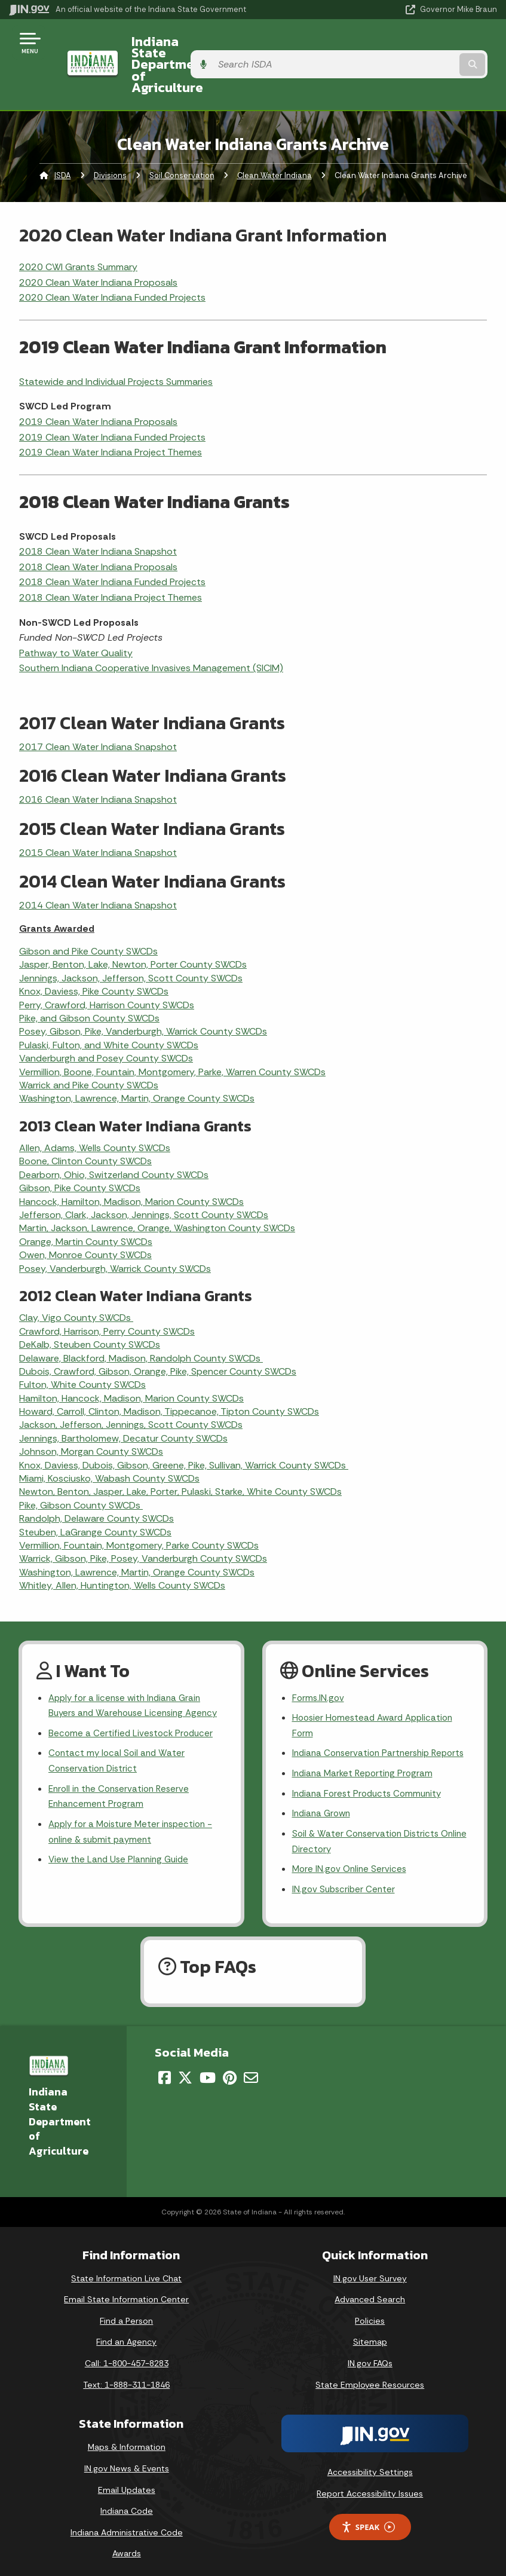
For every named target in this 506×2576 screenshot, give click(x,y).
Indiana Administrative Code (126, 2524)
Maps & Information (126, 2439)
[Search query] (425, 47)
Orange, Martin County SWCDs (85, 1207)
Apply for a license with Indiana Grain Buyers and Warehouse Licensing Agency (137, 1672)
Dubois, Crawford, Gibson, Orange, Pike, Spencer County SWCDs (157, 1336)
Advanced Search (370, 2291)
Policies (370, 2313)
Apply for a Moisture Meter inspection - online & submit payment (134, 1805)
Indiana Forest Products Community (370, 1781)
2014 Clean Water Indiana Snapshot (98, 871)
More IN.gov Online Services (351, 1860)
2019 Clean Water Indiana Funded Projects (112, 402)
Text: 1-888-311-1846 (126, 2376)
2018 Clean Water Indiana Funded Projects (112, 547)
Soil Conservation (181, 141)
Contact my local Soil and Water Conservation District (118, 1731)
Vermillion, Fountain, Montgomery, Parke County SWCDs (139, 1510)
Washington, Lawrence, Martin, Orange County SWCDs (136, 1064)
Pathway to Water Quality (76, 618)
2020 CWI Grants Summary (78, 232)
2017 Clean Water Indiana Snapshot (98, 712)
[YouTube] (208, 2070)
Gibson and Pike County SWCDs (88, 916)
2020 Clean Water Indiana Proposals (98, 247)
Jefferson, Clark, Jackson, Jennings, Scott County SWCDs (143, 1180)
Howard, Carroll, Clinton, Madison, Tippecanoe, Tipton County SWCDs (169, 1377)
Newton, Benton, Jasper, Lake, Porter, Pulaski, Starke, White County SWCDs (180, 1457)
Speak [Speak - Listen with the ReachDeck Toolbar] (368, 2519)
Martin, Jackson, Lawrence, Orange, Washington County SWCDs (157, 1194)
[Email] (251, 2070)
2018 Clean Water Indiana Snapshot (98, 517)
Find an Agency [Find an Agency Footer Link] (126, 2334)
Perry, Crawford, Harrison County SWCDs (106, 970)
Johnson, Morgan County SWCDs (91, 1417)
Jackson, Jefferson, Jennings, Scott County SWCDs (131, 1390)
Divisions (110, 141)
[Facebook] (164, 2070)
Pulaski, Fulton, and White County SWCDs (108, 1010)
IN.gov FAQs (370, 2355)
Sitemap (370, 2334)
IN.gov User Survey (370, 2270)
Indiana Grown (323, 1801)
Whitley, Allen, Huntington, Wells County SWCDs (122, 1551)
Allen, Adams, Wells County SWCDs (94, 1114)
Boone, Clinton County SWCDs (85, 1127)
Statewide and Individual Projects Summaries (116, 347)
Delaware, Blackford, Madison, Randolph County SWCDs (141, 1323)
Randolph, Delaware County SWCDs (96, 1484)
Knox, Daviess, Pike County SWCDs (93, 957)
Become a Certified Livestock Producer (132, 1701)
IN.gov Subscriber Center (345, 1881)
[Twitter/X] (185, 2070)
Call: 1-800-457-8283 (126, 2355)
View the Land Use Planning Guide (121, 1834)
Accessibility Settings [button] (370, 2464)
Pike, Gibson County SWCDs (81, 1470)
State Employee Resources (369, 2376)
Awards (126, 2545)
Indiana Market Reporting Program (365, 1760)
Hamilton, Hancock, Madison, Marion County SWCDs (131, 1363)
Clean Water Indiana (274, 141)
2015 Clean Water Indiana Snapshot (98, 818)
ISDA (62, 141)
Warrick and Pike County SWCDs (88, 1050)
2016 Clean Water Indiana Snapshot (98, 765)
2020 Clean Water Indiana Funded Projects (112, 263)
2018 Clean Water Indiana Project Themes (110, 563)
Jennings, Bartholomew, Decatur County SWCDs (123, 1403)
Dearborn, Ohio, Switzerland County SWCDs (113, 1140)
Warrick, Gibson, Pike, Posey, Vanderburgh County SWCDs (143, 1524)
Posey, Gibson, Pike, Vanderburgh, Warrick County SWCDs (143, 997)
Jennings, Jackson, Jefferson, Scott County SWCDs (131, 943)
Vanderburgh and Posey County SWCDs (106, 1024)
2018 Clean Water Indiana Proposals (98, 532)
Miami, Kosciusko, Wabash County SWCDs (109, 1443)
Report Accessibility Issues (370, 2485)
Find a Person (126, 2313)
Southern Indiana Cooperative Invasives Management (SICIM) (151, 634)
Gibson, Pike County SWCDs (79, 1154)
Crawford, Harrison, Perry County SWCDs (107, 1296)
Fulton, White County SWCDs (82, 1350)
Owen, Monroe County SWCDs (85, 1220)
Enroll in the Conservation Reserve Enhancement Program (122, 1768)
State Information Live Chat (126, 2270)
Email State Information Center (126, 2291)
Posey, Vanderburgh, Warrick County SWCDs (115, 1234)
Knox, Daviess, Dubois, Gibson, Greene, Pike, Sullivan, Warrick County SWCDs (183, 1430)
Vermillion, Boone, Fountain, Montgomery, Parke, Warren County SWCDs (172, 1037)
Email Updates (126, 2481)
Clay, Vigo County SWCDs (76, 1283)
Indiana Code (126, 2503)
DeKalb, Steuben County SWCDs (89, 1310)
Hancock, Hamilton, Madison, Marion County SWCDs (131, 1167)
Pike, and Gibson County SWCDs (89, 983)
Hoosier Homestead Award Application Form (376, 1693)
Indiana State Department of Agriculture (207, 47)
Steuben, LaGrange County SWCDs (95, 1497)
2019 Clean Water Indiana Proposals (98, 387)
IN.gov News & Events (126, 2460)
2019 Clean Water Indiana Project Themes (110, 418)
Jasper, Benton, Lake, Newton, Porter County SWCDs (133, 930)
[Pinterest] (230, 2070)
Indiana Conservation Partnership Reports (364, 1731)
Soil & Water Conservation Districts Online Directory (368, 1831)
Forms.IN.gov (319, 1664)
